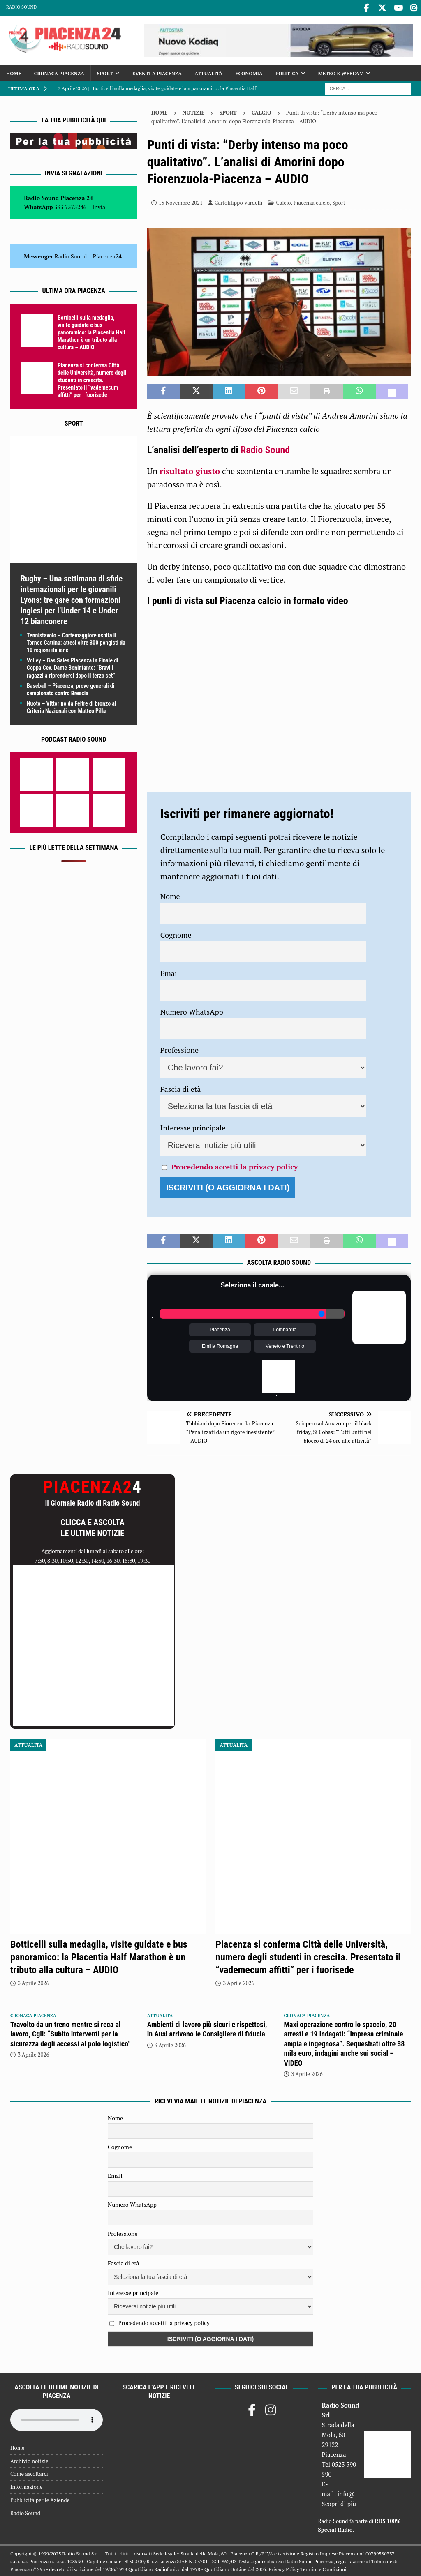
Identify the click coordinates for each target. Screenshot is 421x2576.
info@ (346, 2492)
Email (169, 972)
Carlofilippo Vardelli (238, 201)
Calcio (283, 201)
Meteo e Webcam (341, 72)
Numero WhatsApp (191, 1010)
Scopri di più (339, 2502)
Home (13, 72)
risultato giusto (190, 469)
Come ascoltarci (29, 2472)
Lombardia (285, 1328)
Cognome (176, 933)
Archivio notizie (29, 2459)
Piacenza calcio (312, 201)
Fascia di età (180, 1087)
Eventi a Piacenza (157, 72)
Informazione (26, 2485)
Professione (179, 1049)
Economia (248, 72)
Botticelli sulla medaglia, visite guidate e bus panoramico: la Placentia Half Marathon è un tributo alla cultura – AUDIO (91, 331)
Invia (99, 206)
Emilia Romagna (220, 1345)
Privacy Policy (283, 2568)
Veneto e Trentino (285, 1345)
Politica (287, 72)
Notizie (194, 111)
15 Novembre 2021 (181, 201)
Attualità (208, 72)
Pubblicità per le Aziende (39, 2498)
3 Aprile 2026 (33, 1981)
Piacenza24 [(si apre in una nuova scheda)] (107, 254)
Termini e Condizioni (324, 2568)
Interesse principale (193, 1126)
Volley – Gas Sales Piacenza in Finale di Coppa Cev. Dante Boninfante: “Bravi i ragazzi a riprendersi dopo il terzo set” (72, 666)
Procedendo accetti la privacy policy (234, 1165)
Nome (170, 895)
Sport (105, 72)
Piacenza (220, 1328)
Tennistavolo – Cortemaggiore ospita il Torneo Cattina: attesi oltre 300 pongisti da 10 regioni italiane (76, 641)
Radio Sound (21, 7)
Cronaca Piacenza (59, 72)
